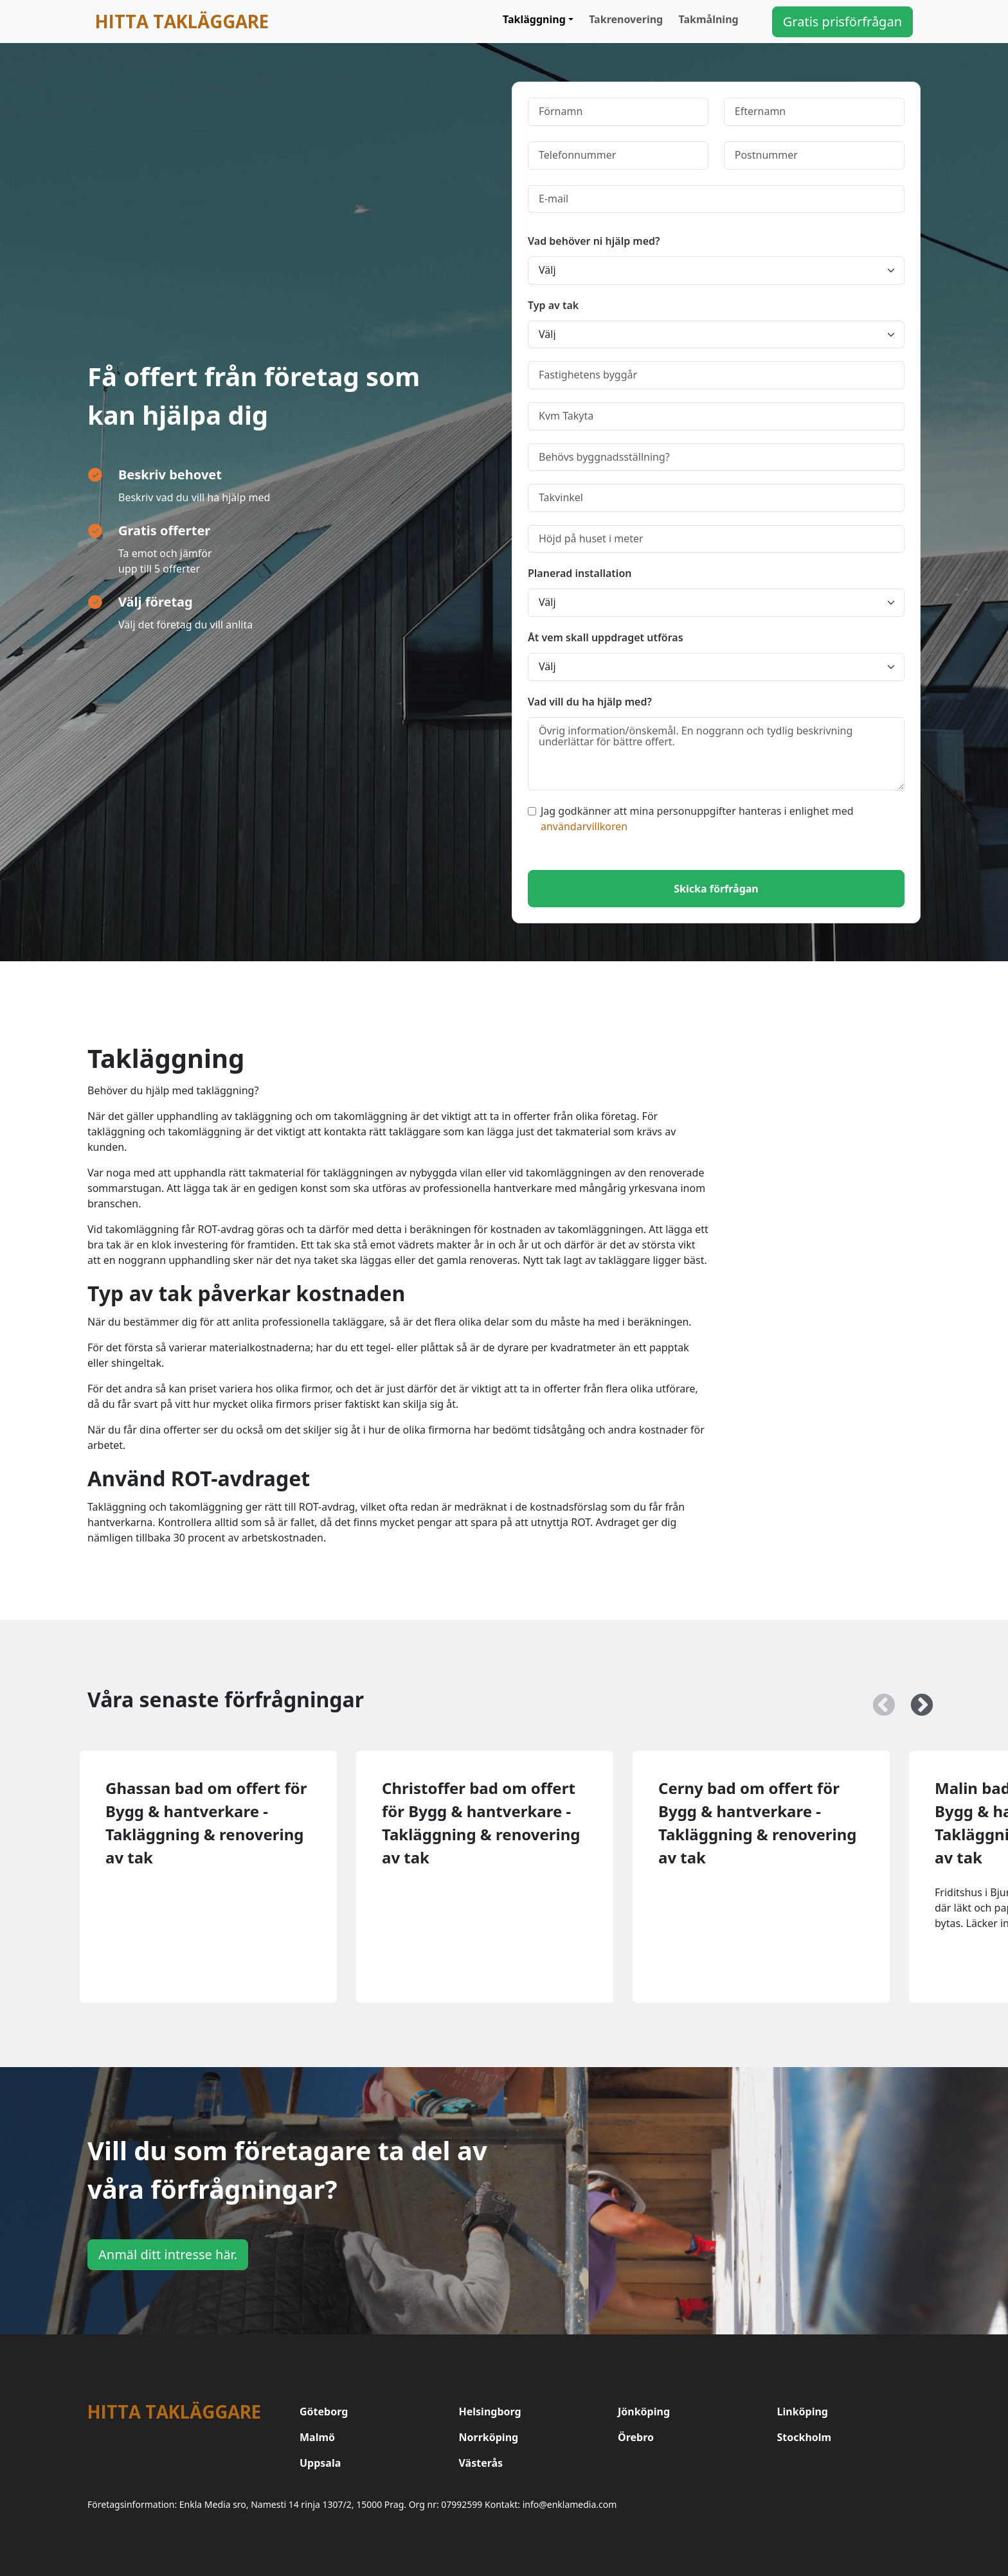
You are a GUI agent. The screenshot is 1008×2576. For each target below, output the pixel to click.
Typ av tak (553, 305)
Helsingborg (490, 2411)
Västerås (481, 2463)
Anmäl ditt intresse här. (167, 2254)
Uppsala (320, 2463)
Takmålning (709, 19)
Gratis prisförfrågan (842, 21)
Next (915, 1699)
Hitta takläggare (182, 21)
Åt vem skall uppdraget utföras (605, 637)
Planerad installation (579, 573)
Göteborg (324, 2411)
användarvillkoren (584, 826)
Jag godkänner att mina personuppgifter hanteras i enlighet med (691, 818)
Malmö (317, 2437)
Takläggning (534, 19)
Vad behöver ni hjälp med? (594, 241)
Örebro (636, 2437)
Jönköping (644, 2411)
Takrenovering (626, 19)
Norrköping (489, 2437)
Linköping (802, 2411)
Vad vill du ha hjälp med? (590, 702)
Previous (877, 1699)
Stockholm (804, 2437)
